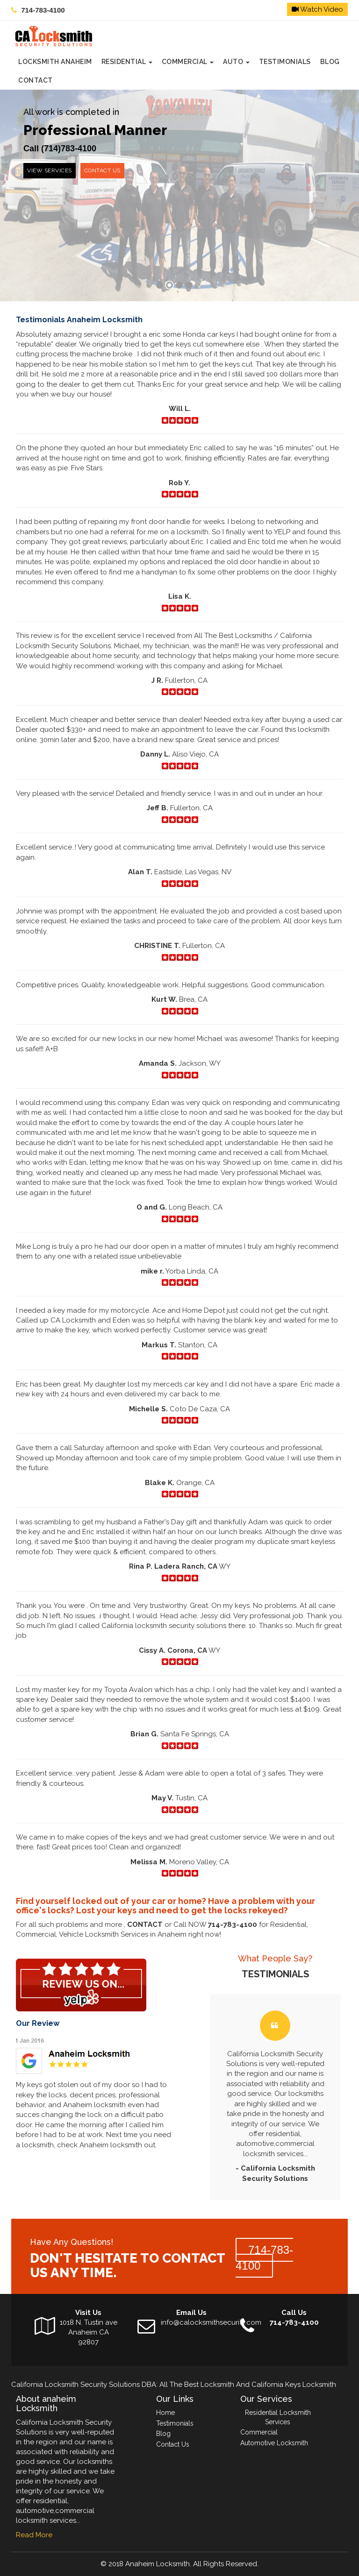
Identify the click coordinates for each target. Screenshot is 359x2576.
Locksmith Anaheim (55, 61)
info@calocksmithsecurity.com (211, 2322)
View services (49, 170)
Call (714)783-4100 (59, 148)
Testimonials (285, 61)
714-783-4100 (43, 10)
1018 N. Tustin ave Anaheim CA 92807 (88, 2332)
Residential (126, 61)
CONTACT (35, 80)
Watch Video (317, 9)
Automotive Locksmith (274, 2443)
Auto (236, 61)
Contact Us (172, 2444)
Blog (330, 61)
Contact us (102, 170)
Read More (34, 2535)
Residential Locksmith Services (278, 2417)
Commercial (188, 61)
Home (165, 2412)
